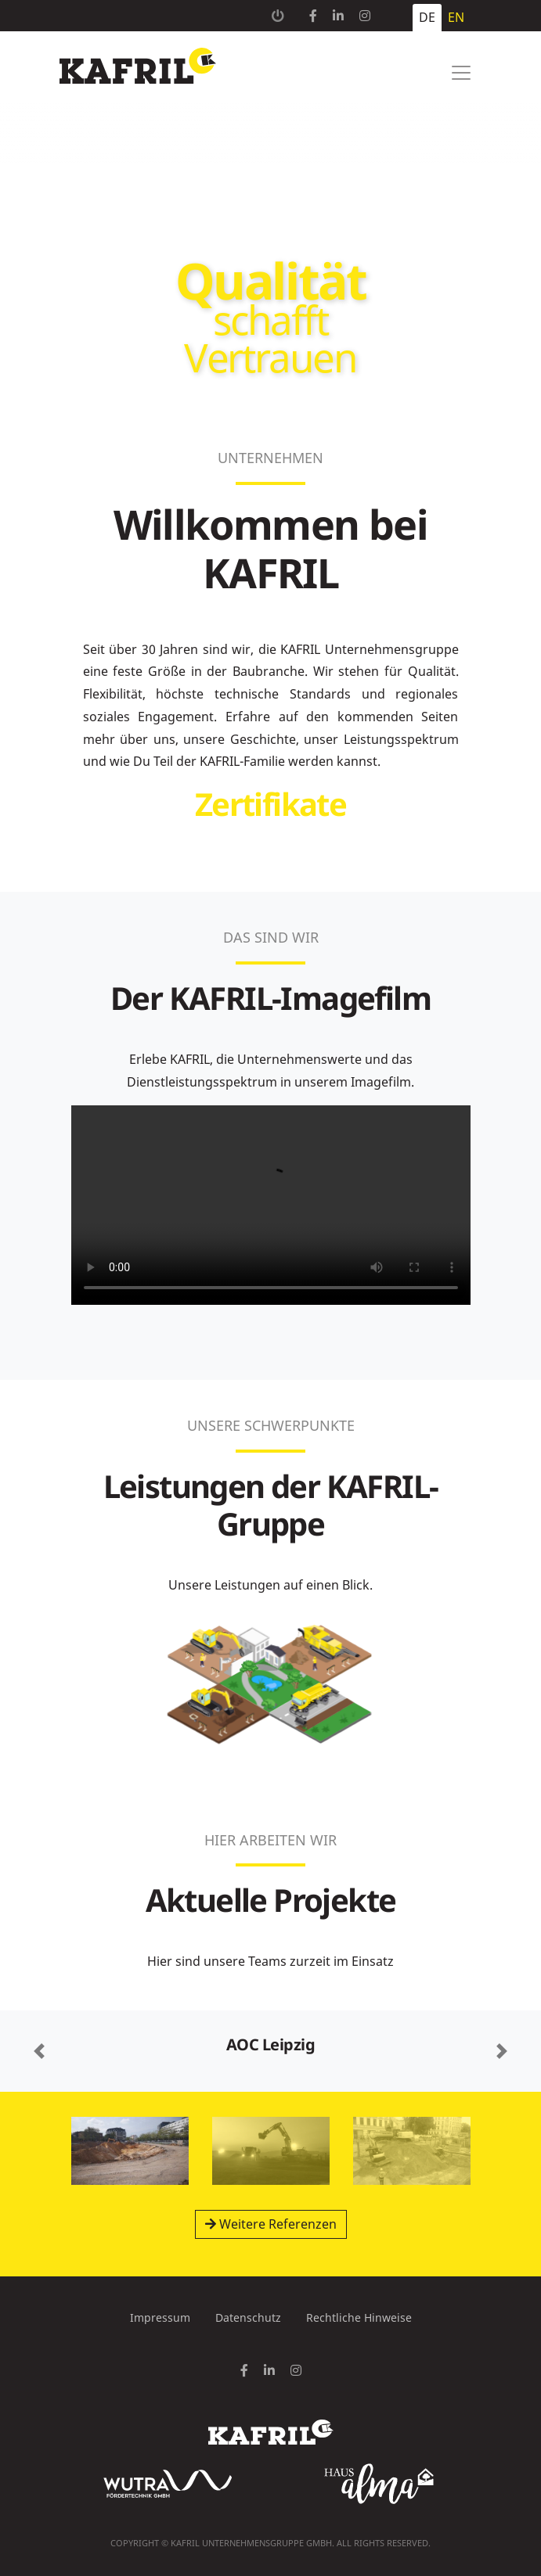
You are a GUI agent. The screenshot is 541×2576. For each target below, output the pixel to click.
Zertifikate (270, 803)
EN (456, 17)
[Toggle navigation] (461, 73)
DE (427, 17)
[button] (39, 2051)
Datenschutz (248, 2317)
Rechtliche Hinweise (359, 2317)
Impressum (160, 2317)
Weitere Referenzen (271, 2224)
